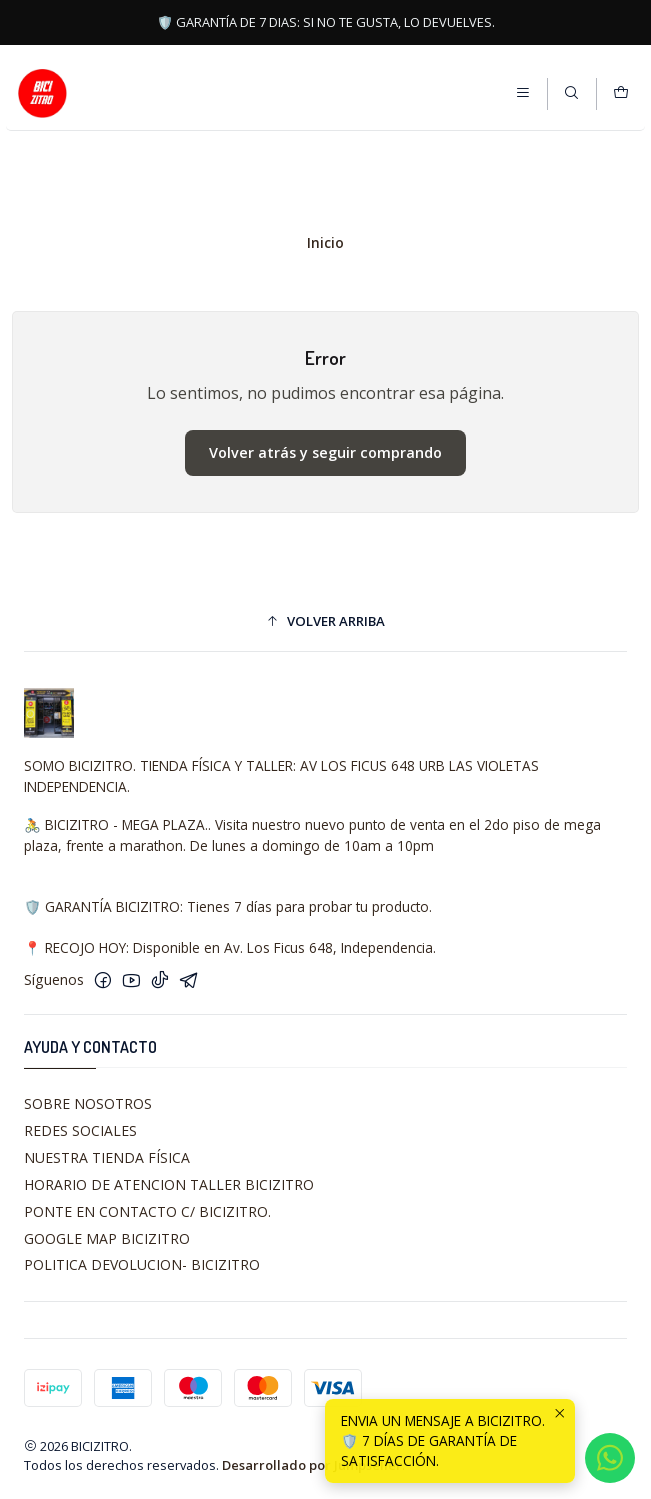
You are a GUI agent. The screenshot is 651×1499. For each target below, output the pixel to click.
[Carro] (621, 93)
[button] (325, 621)
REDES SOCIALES (80, 1130)
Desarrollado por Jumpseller (312, 1465)
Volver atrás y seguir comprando (325, 452)
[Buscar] (571, 93)
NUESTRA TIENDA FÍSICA (107, 1157)
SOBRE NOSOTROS (88, 1103)
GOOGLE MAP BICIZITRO (107, 1238)
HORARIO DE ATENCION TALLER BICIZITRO (169, 1184)
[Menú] (523, 93)
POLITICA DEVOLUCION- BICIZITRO (142, 1264)
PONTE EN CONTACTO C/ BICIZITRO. (147, 1211)
